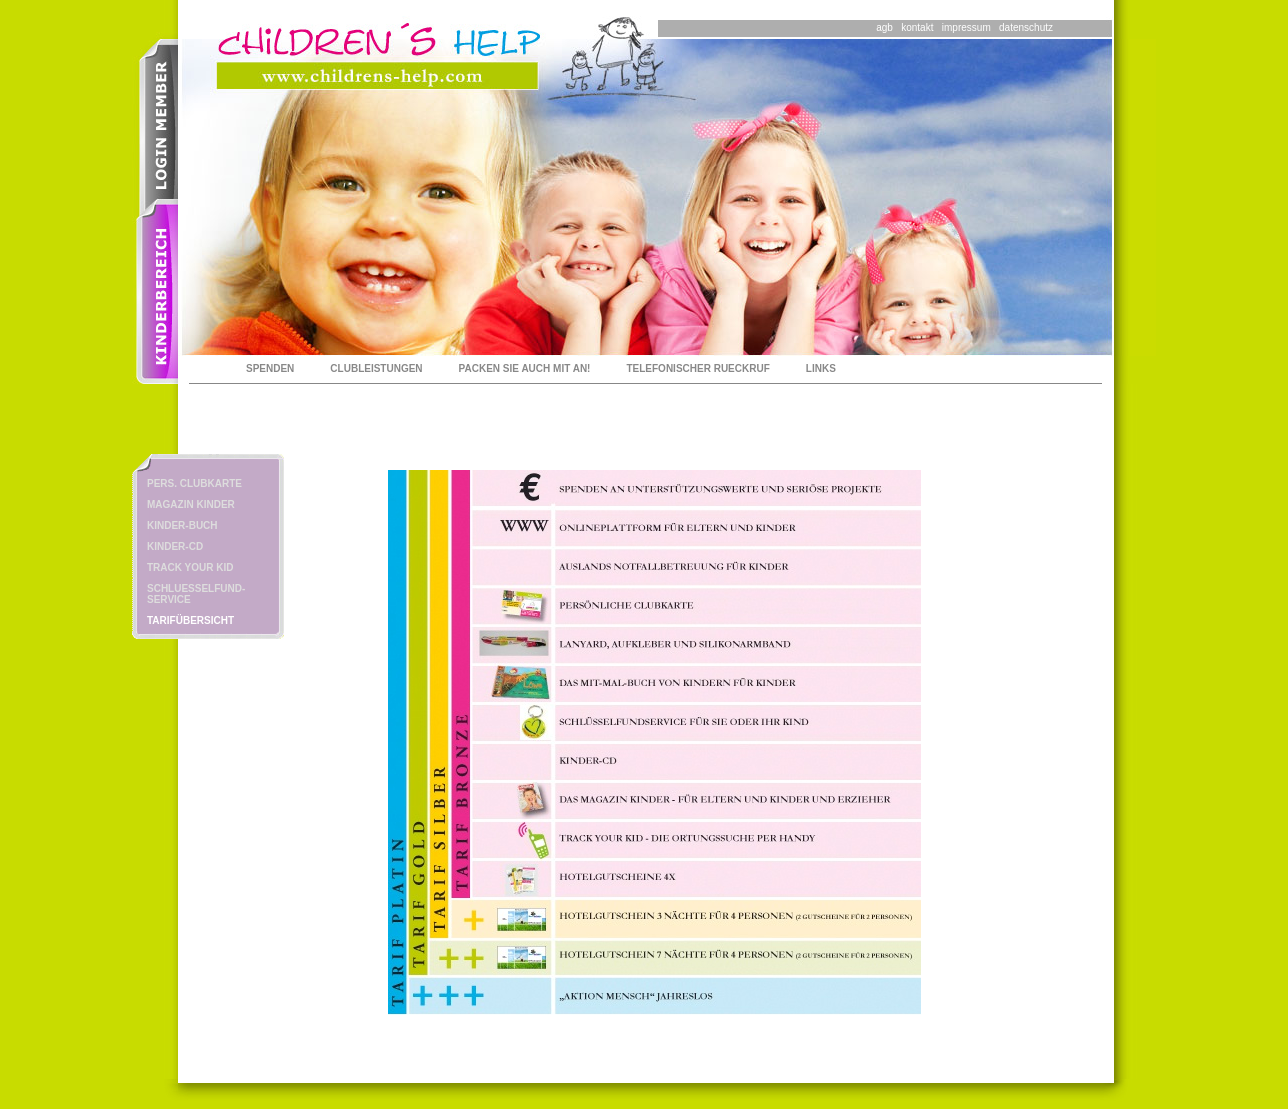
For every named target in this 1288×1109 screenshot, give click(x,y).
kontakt (917, 27)
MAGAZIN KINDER (191, 504)
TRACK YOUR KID (190, 567)
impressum (966, 27)
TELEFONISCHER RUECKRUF (697, 368)
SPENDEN (270, 368)
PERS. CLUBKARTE (194, 483)
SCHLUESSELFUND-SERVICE (196, 594)
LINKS (821, 368)
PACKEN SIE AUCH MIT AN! (525, 368)
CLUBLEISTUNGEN (376, 368)
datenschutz (1026, 27)
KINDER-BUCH (182, 525)
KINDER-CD (175, 546)
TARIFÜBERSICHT (190, 620)
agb (884, 27)
